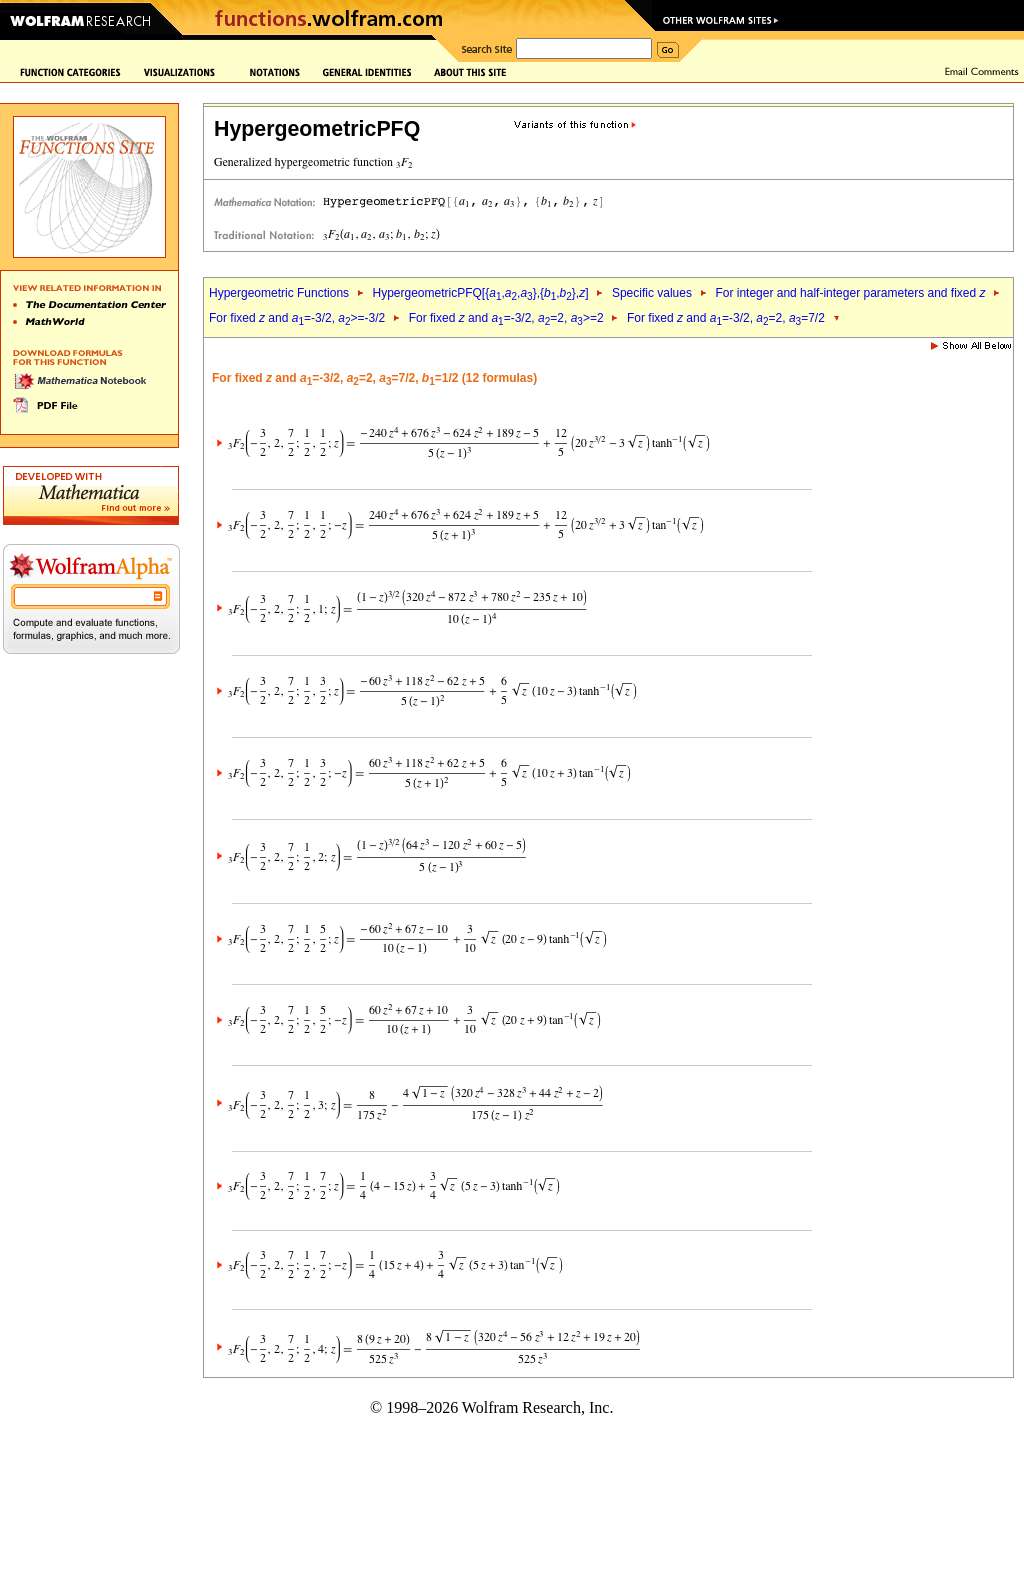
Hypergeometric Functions (279, 293)
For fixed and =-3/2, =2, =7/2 (726, 318)
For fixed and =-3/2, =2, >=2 (506, 318)
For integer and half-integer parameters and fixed (850, 293)
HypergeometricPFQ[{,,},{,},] (480, 293)
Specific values (652, 293)
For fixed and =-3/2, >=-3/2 (297, 318)
